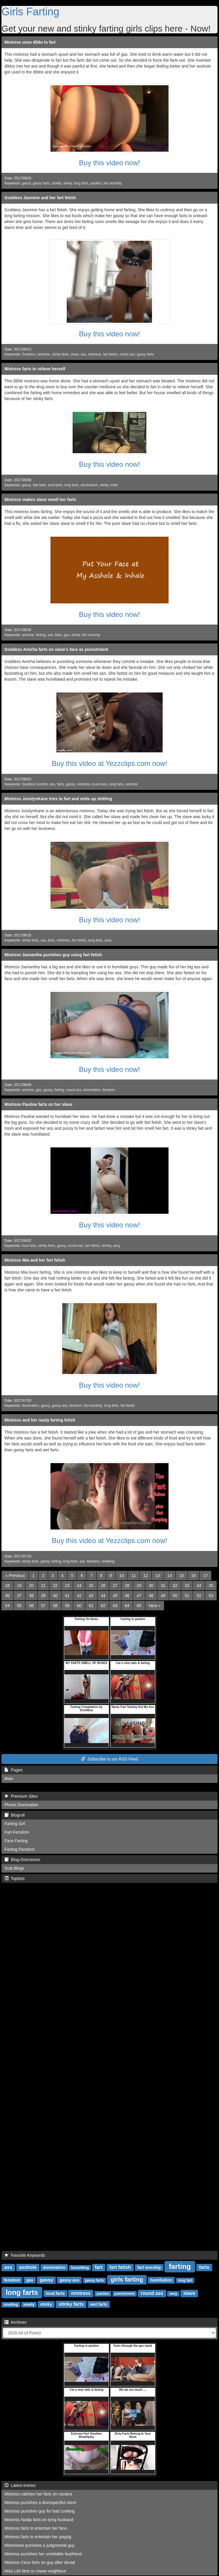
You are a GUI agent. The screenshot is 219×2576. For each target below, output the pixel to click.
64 (127, 1605)
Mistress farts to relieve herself (34, 368)
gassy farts (41, 183)
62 (103, 1605)
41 (67, 1595)
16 (193, 1575)
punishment (125, 2294)
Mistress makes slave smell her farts (40, 499)
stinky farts (60, 354)
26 (103, 1585)
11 (133, 1575)
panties (96, 183)
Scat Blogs (14, 1868)
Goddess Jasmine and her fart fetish (40, 197)
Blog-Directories (22, 1859)
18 (7, 1585)
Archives (15, 2322)
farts (58, 635)
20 (31, 1585)
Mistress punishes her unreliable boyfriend (43, 2554)
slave (75, 354)
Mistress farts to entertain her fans (35, 2528)
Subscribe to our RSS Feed (109, 1759)
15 (181, 1575)
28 (127, 1585)
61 (91, 1605)
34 (199, 1585)
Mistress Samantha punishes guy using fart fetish (53, 954)
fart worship (113, 183)
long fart (185, 2280)
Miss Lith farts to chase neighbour (35, 2571)
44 (103, 1595)
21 (43, 1585)
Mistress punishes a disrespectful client (40, 2502)
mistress (94, 354)
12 (145, 1575)
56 (31, 1605)
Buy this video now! (109, 163)
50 (175, 1595)
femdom (108, 1090)
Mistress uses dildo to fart (29, 42)
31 (163, 1585)
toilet (114, 485)
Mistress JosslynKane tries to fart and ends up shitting (58, 798)
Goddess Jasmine (36, 354)
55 (19, 1605)
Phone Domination (21, 1804)
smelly (56, 183)
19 (19, 1585)
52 (199, 1595)
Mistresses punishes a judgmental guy (39, 2545)
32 (175, 1585)
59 (67, 1605)
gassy (26, 183)
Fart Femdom (16, 1832)
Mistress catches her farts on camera (38, 2494)
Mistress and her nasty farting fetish (39, 1420)
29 (139, 1585)
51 (187, 1595)
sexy (108, 940)
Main (8, 1778)
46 (127, 1595)
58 (55, 1605)
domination (89, 485)
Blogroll (14, 1815)
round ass (127, 354)
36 (7, 1595)
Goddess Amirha (35, 784)
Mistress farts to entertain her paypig (37, 2536)
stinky (67, 183)
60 (79, 1605)
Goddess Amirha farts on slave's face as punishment (56, 649)
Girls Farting (30, 12)
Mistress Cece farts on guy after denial (39, 2562)
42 (79, 1595)
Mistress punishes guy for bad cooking (39, 2511)
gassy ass (59, 1406)
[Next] (154, 1606)
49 (163, 1595)
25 (91, 1585)
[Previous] (15, 1576)
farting (40, 635)
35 (211, 1585)
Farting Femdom (19, 1849)
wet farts (39, 485)
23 (67, 1585)
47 (139, 1595)
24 (79, 1585)
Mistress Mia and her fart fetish (34, 1260)
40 (55, 1595)
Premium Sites (21, 1796)
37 (19, 1595)
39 (43, 1595)
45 (115, 1595)
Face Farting (16, 1840)
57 (43, 1605)
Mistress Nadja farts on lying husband (38, 2519)
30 (151, 1585)
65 (139, 1605)
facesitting (80, 2268)
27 (115, 1585)
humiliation (161, 2280)
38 (31, 1595)
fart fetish (110, 354)
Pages (13, 1770)
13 (157, 1575)
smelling (108, 1561)
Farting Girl (14, 1823)
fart (98, 2267)
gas (66, 635)
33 (187, 1585)
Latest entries (20, 2485)
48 (151, 1595)
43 (91, 1595)
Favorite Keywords (24, 2255)
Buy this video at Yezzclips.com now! (109, 763)
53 (211, 1595)
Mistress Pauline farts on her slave (38, 1104)
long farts (81, 183)
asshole (28, 635)
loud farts (55, 485)
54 (7, 1605)
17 (205, 1575)
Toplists (14, 1878)
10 (121, 1575)
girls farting (127, 2279)
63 (115, 1605)
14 (169, 1575)
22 (55, 1585)
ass (83, 354)
